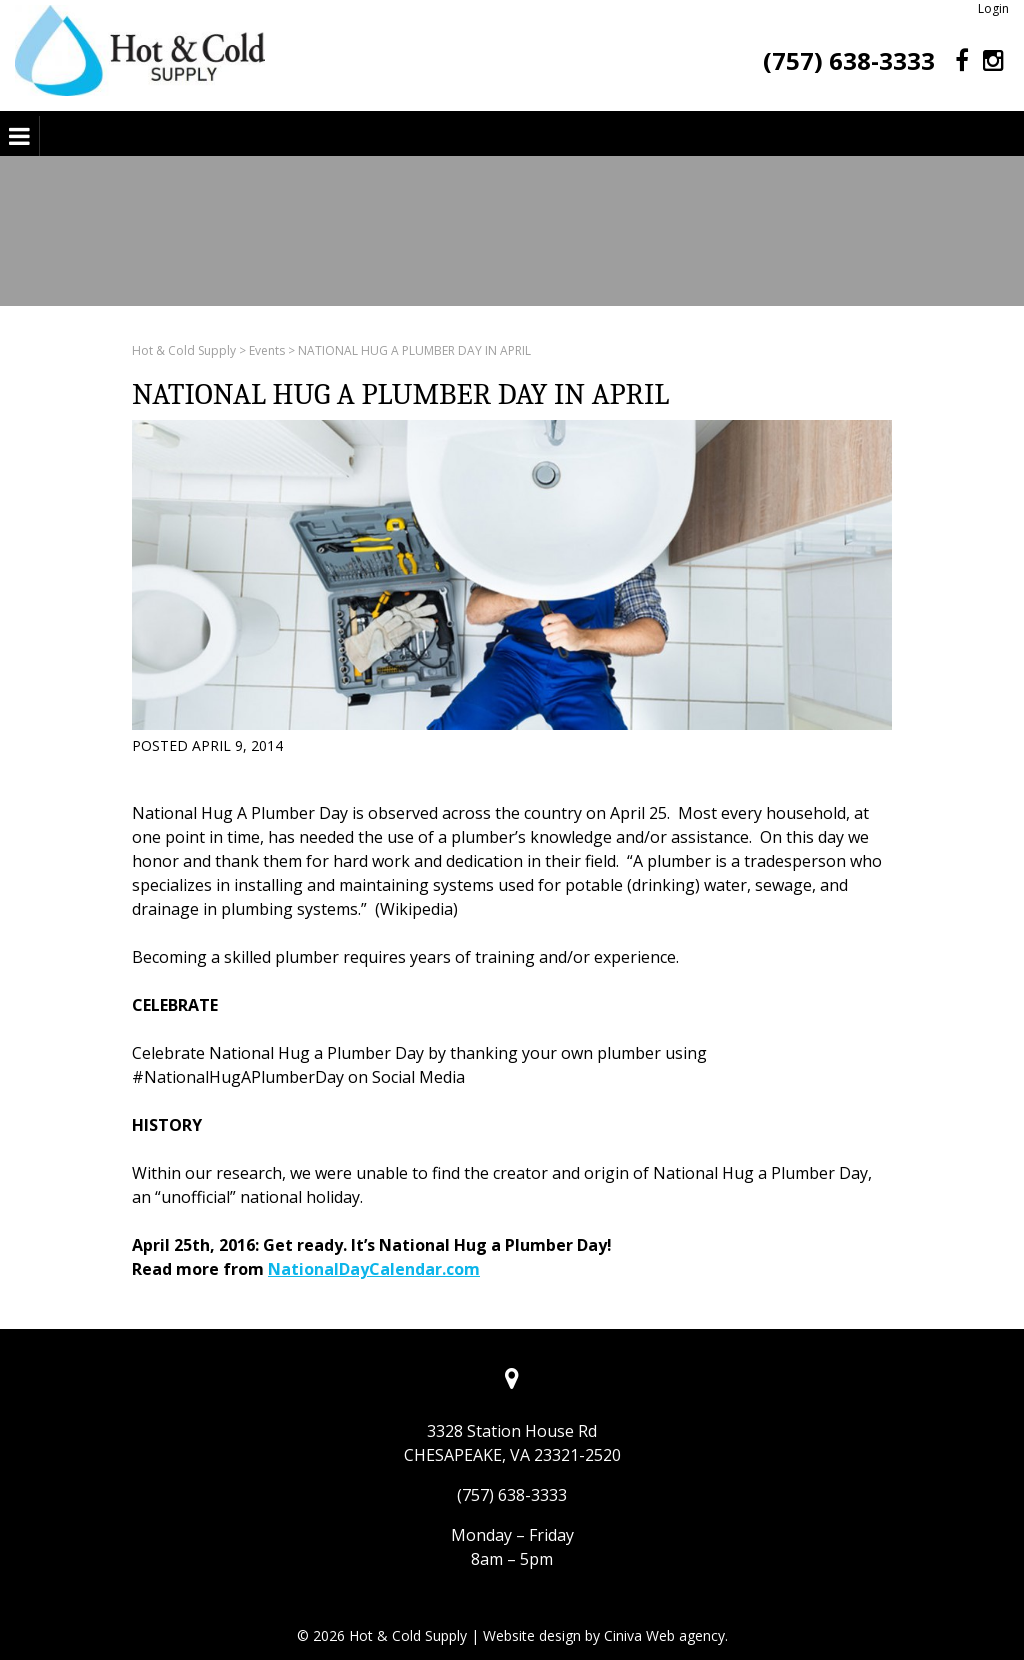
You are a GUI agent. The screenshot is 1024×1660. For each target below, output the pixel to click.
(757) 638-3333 (849, 60)
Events (267, 350)
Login (993, 8)
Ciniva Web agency (664, 1635)
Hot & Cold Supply (184, 350)
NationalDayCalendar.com (374, 1269)
